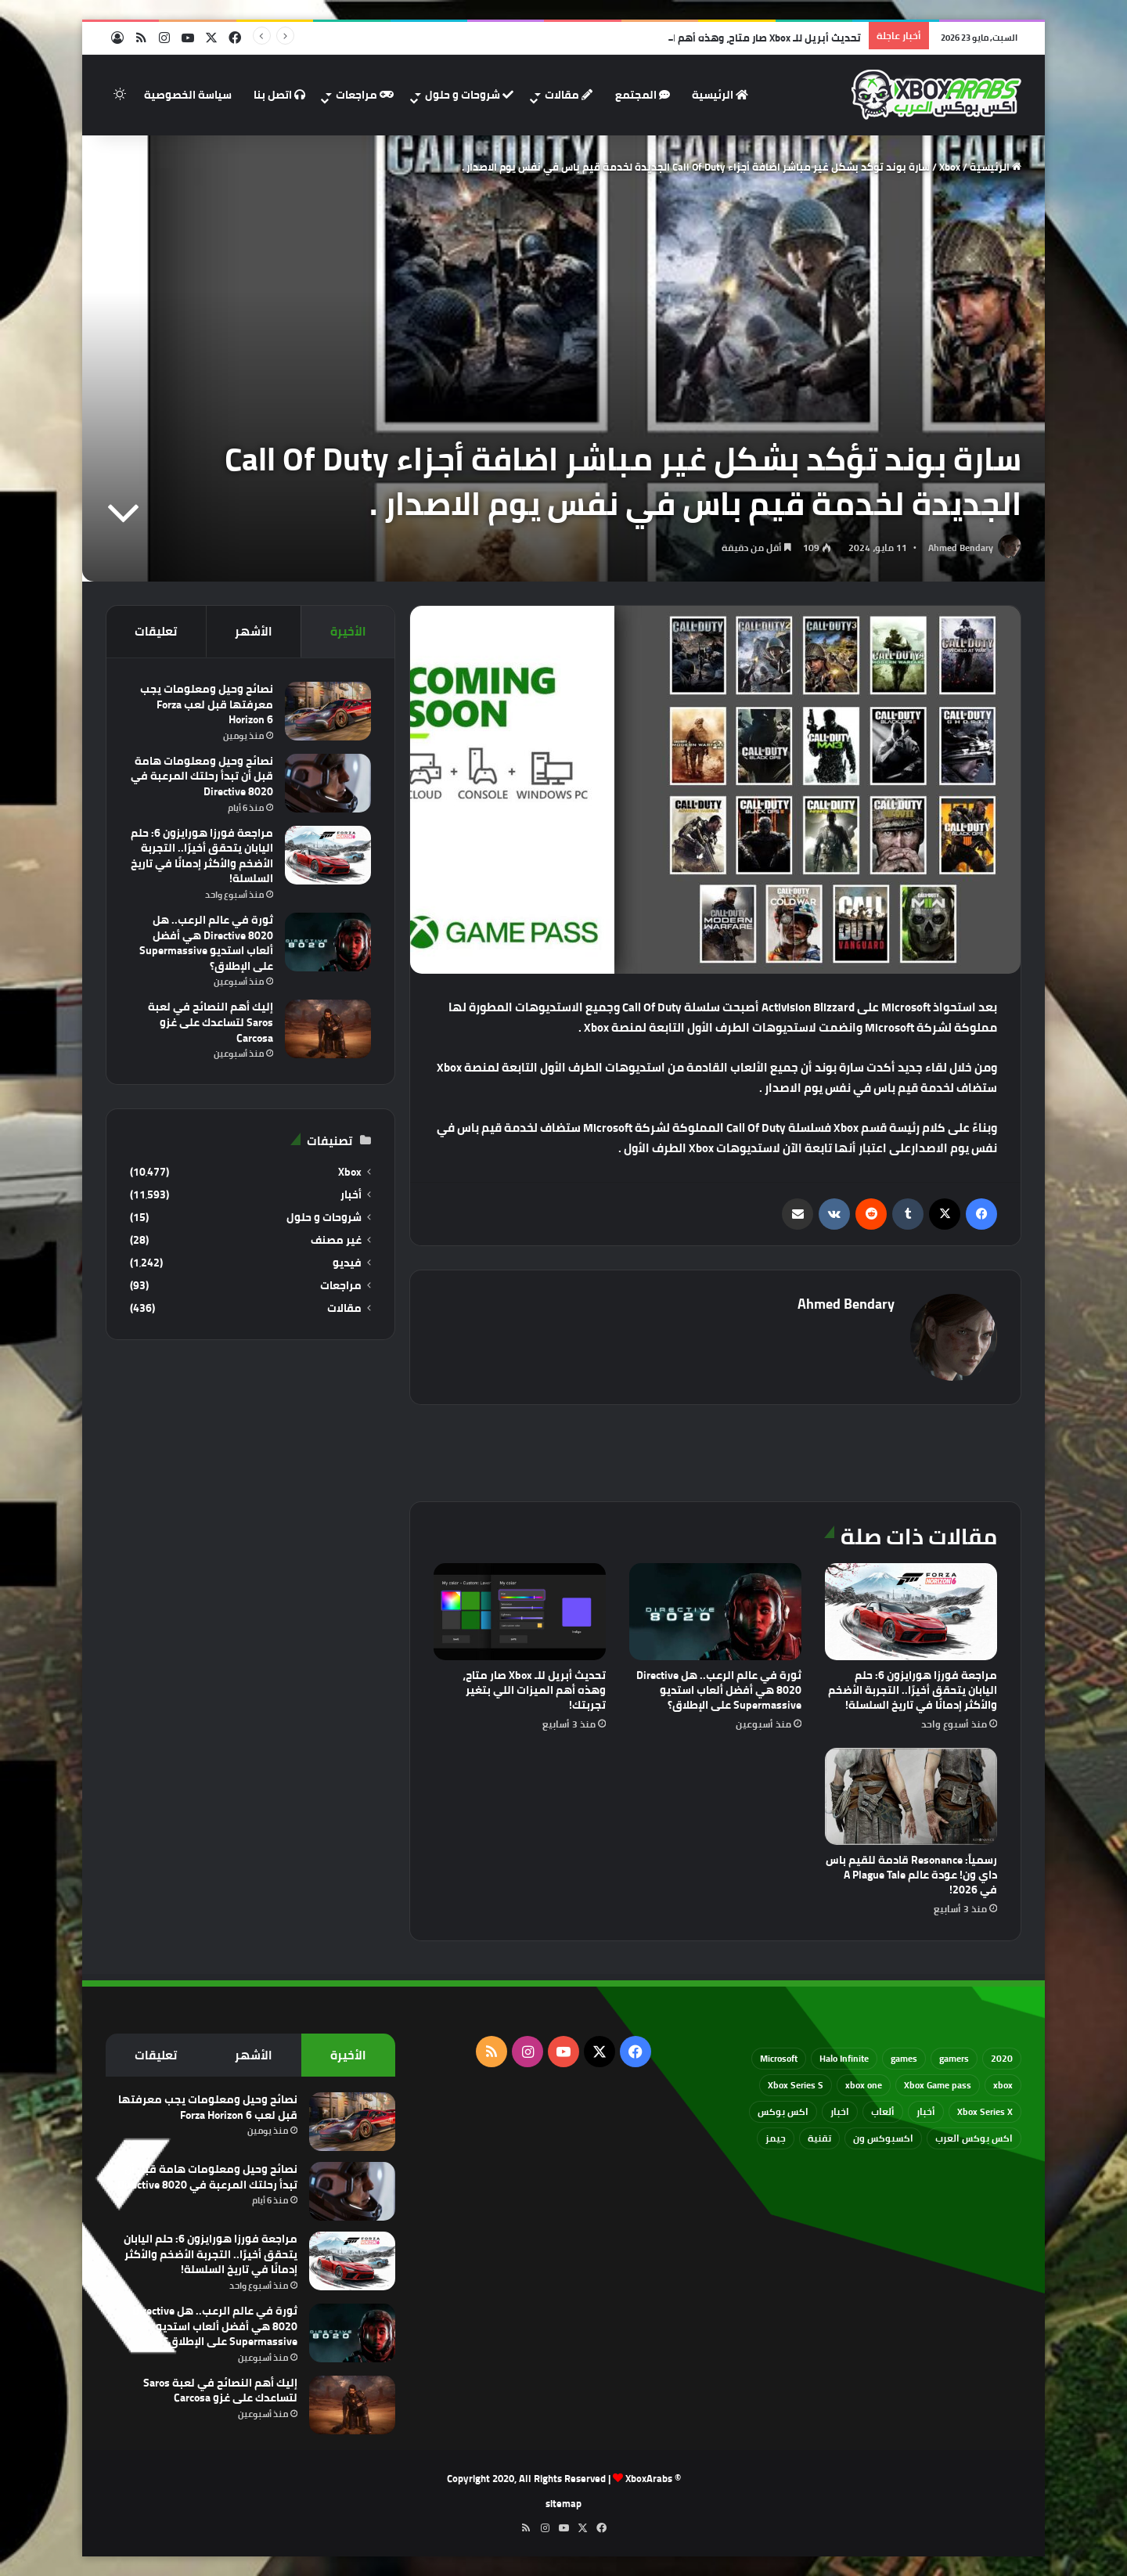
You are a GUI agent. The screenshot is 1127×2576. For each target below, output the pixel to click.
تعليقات (156, 631)
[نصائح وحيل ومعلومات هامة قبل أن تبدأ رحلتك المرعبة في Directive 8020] (328, 783)
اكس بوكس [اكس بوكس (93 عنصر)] (783, 2111)
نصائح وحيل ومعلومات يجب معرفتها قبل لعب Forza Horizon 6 (206, 704)
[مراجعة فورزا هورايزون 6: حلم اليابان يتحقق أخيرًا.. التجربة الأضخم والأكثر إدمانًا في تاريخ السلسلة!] (911, 1611)
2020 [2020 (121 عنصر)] (1002, 2058)
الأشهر (253, 631)
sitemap (563, 2503)
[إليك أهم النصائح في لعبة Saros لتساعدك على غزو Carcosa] (328, 1029)
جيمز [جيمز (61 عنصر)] (775, 2138)
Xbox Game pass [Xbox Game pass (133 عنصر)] (937, 2085)
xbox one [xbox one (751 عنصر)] (863, 2085)
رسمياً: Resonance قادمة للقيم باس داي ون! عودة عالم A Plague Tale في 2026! (911, 1875)
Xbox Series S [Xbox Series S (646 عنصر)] (795, 2085)
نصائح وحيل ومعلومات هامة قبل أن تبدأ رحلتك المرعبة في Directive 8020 (202, 776)
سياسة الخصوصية (188, 95)
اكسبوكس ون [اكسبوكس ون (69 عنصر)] (883, 2138)
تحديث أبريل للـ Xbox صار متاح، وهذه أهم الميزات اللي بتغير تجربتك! (534, 1690)
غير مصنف (336, 1240)
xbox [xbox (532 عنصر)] (1003, 2085)
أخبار (351, 1194)
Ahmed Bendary (960, 548)
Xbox (949, 166)
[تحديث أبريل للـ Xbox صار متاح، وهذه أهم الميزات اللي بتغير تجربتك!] (520, 1611)
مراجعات (365, 95)
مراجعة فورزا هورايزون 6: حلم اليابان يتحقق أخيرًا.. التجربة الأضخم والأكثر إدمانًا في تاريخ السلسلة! (912, 1690)
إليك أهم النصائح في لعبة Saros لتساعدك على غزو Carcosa (210, 1021)
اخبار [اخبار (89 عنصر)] (839, 2111)
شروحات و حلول (469, 95)
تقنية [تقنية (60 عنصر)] (819, 2138)
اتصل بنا (279, 95)
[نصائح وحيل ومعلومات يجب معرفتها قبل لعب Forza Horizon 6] (328, 711)
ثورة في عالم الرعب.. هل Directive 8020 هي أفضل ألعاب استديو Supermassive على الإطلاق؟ (718, 1690)
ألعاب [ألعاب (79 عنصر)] (883, 2111)
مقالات (568, 95)
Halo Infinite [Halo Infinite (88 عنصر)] (844, 2058)
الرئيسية (720, 95)
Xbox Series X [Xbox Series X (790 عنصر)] (985, 2111)
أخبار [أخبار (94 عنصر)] (925, 2111)
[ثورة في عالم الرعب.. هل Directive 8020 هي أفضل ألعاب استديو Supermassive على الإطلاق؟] (715, 1611)
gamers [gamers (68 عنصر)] (954, 2058)
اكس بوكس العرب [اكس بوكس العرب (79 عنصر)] (974, 2138)
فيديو (347, 1263)
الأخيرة (348, 631)
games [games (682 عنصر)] (904, 2058)
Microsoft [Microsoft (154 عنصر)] (779, 2058)
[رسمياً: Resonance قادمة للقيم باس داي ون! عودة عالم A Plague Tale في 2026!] (911, 1796)
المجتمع (642, 95)
